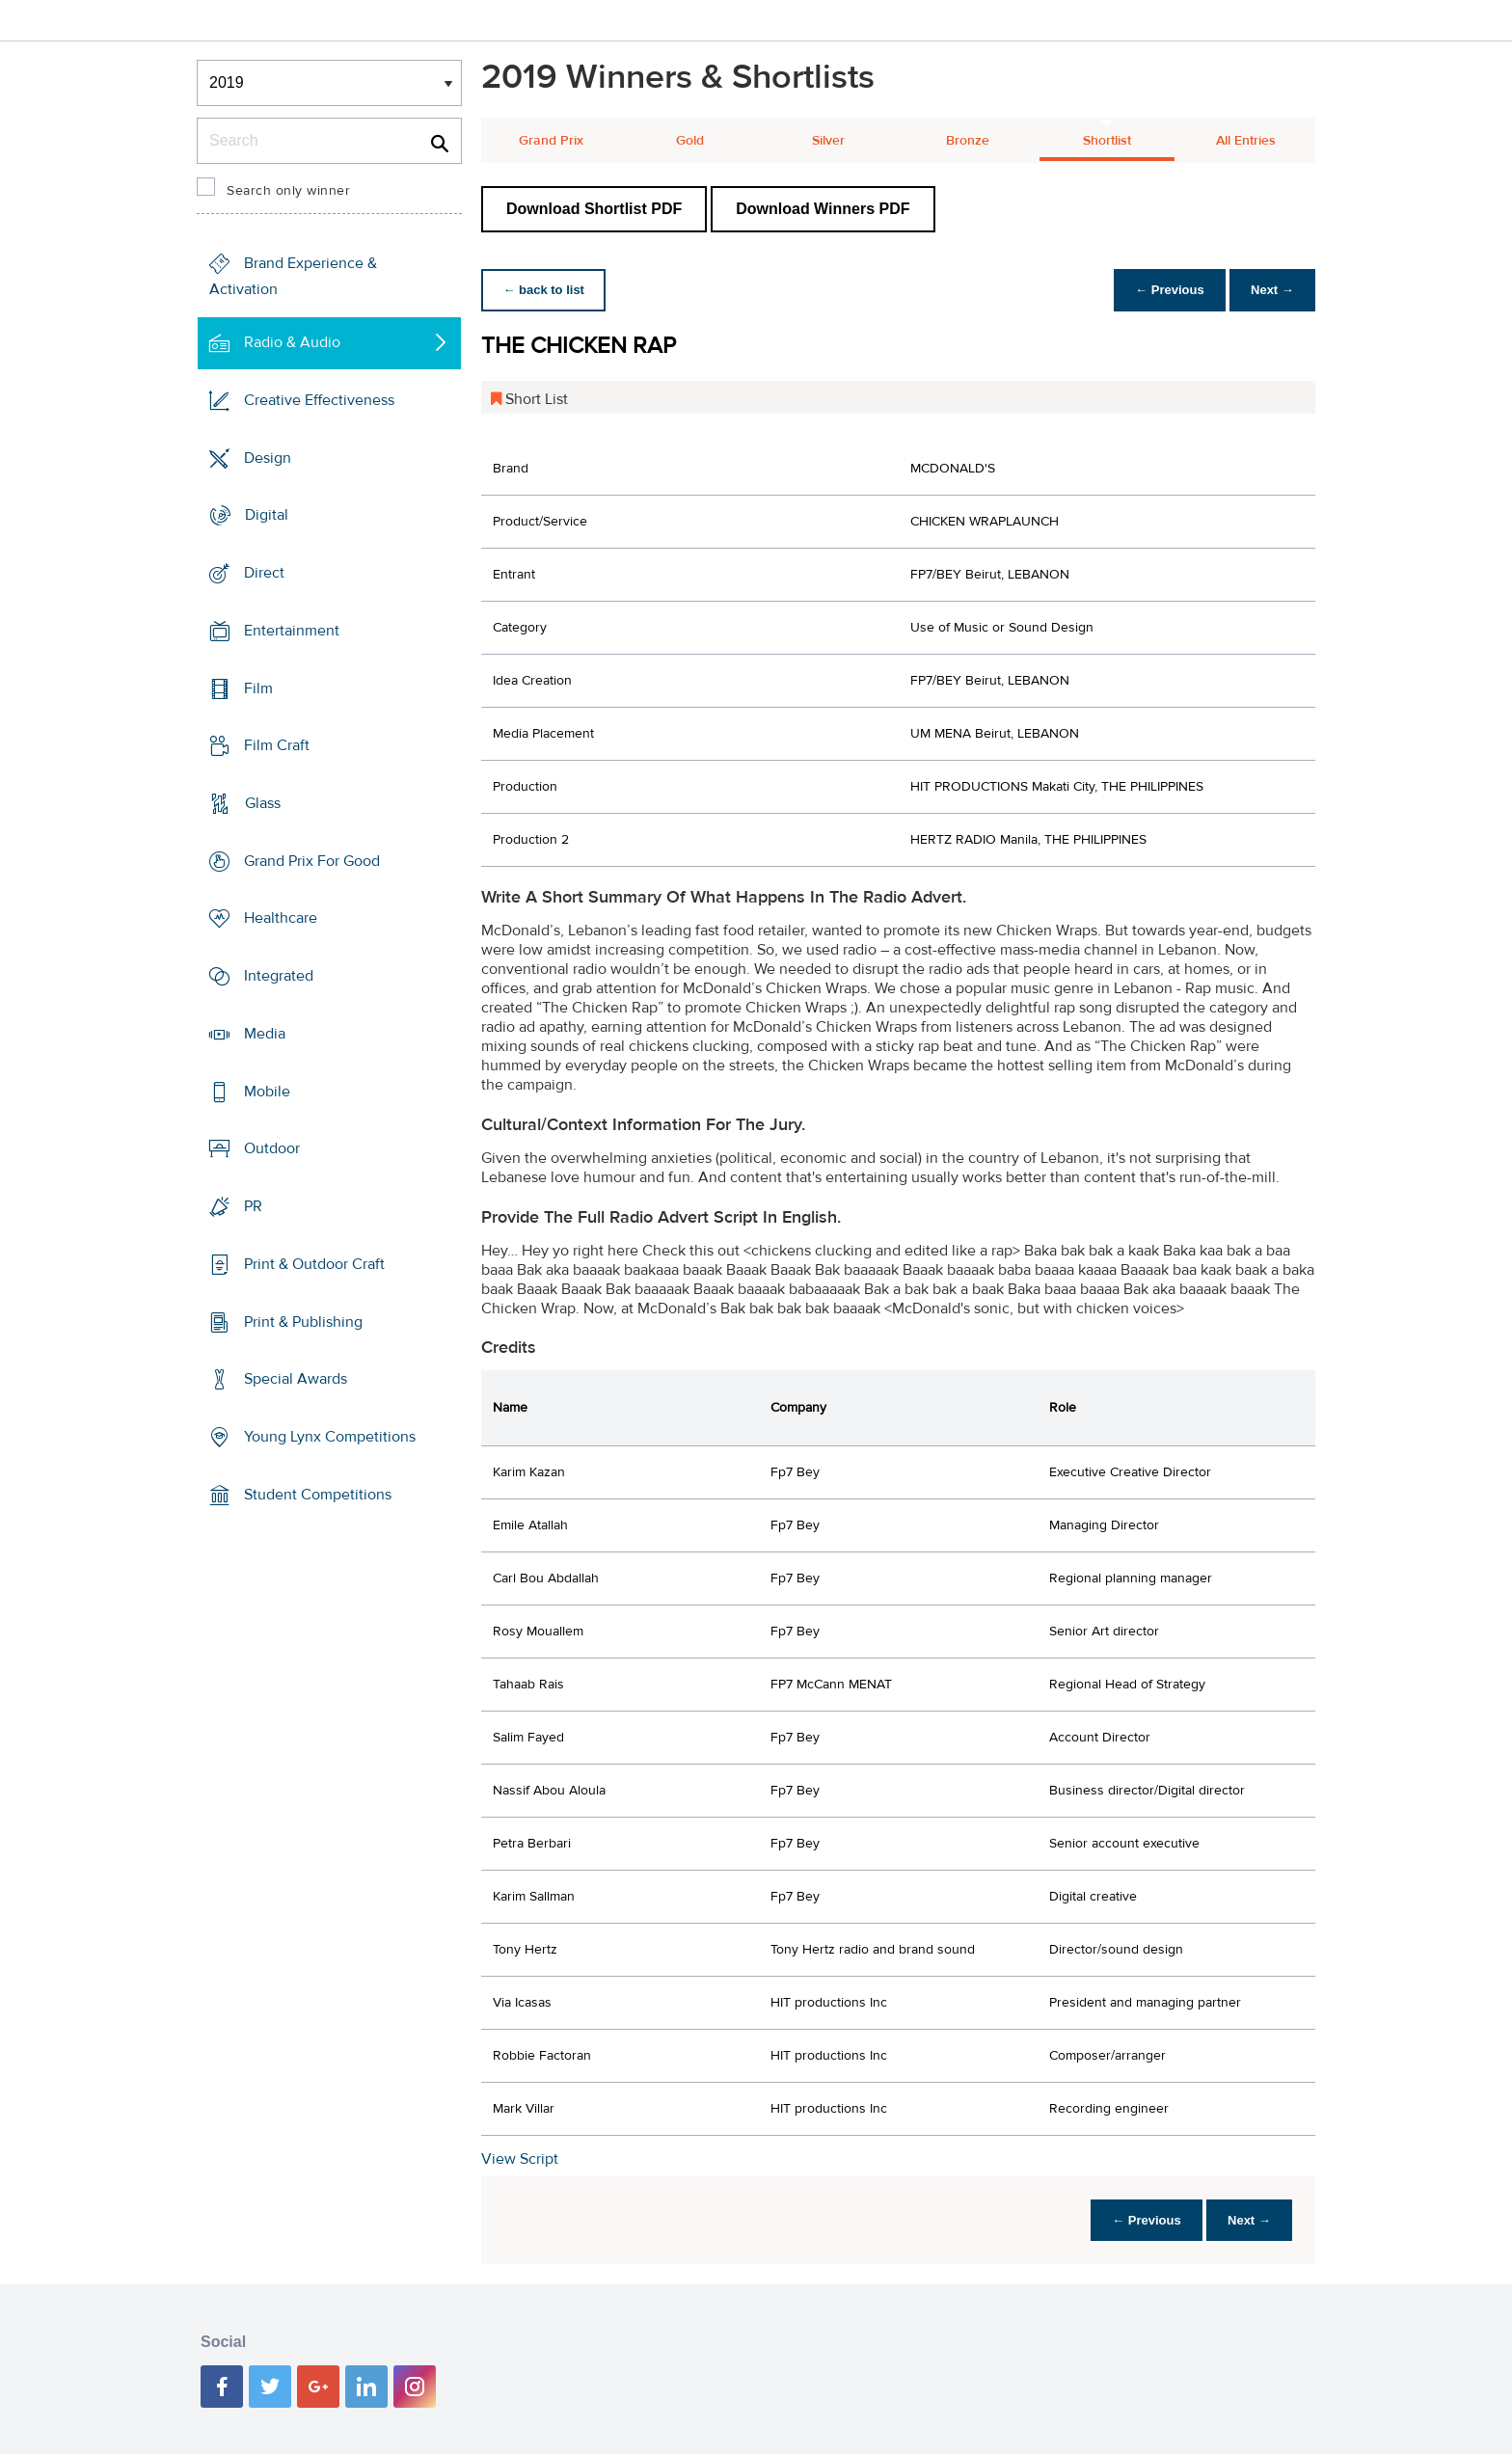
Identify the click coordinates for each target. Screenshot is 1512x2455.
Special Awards (295, 1379)
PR (253, 1206)
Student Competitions (318, 1494)
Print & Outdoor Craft (314, 1264)
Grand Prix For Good (312, 861)
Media (264, 1033)
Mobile (267, 1091)
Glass (263, 803)
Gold (690, 140)
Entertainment (291, 630)
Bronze (967, 140)
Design (267, 457)
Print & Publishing (303, 1321)
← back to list (545, 290)
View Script (519, 2159)
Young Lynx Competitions (330, 1436)
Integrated (278, 975)
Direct (264, 572)
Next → (1270, 290)
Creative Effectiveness (319, 400)
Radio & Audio (292, 342)
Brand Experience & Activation (293, 276)
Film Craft (277, 745)
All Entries (1246, 140)
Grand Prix (551, 140)
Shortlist (1107, 140)
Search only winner (288, 191)
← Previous (1165, 290)
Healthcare (280, 918)
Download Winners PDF (822, 209)
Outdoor (272, 1148)
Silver (828, 140)
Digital (266, 515)
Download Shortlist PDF (594, 209)
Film (258, 687)
